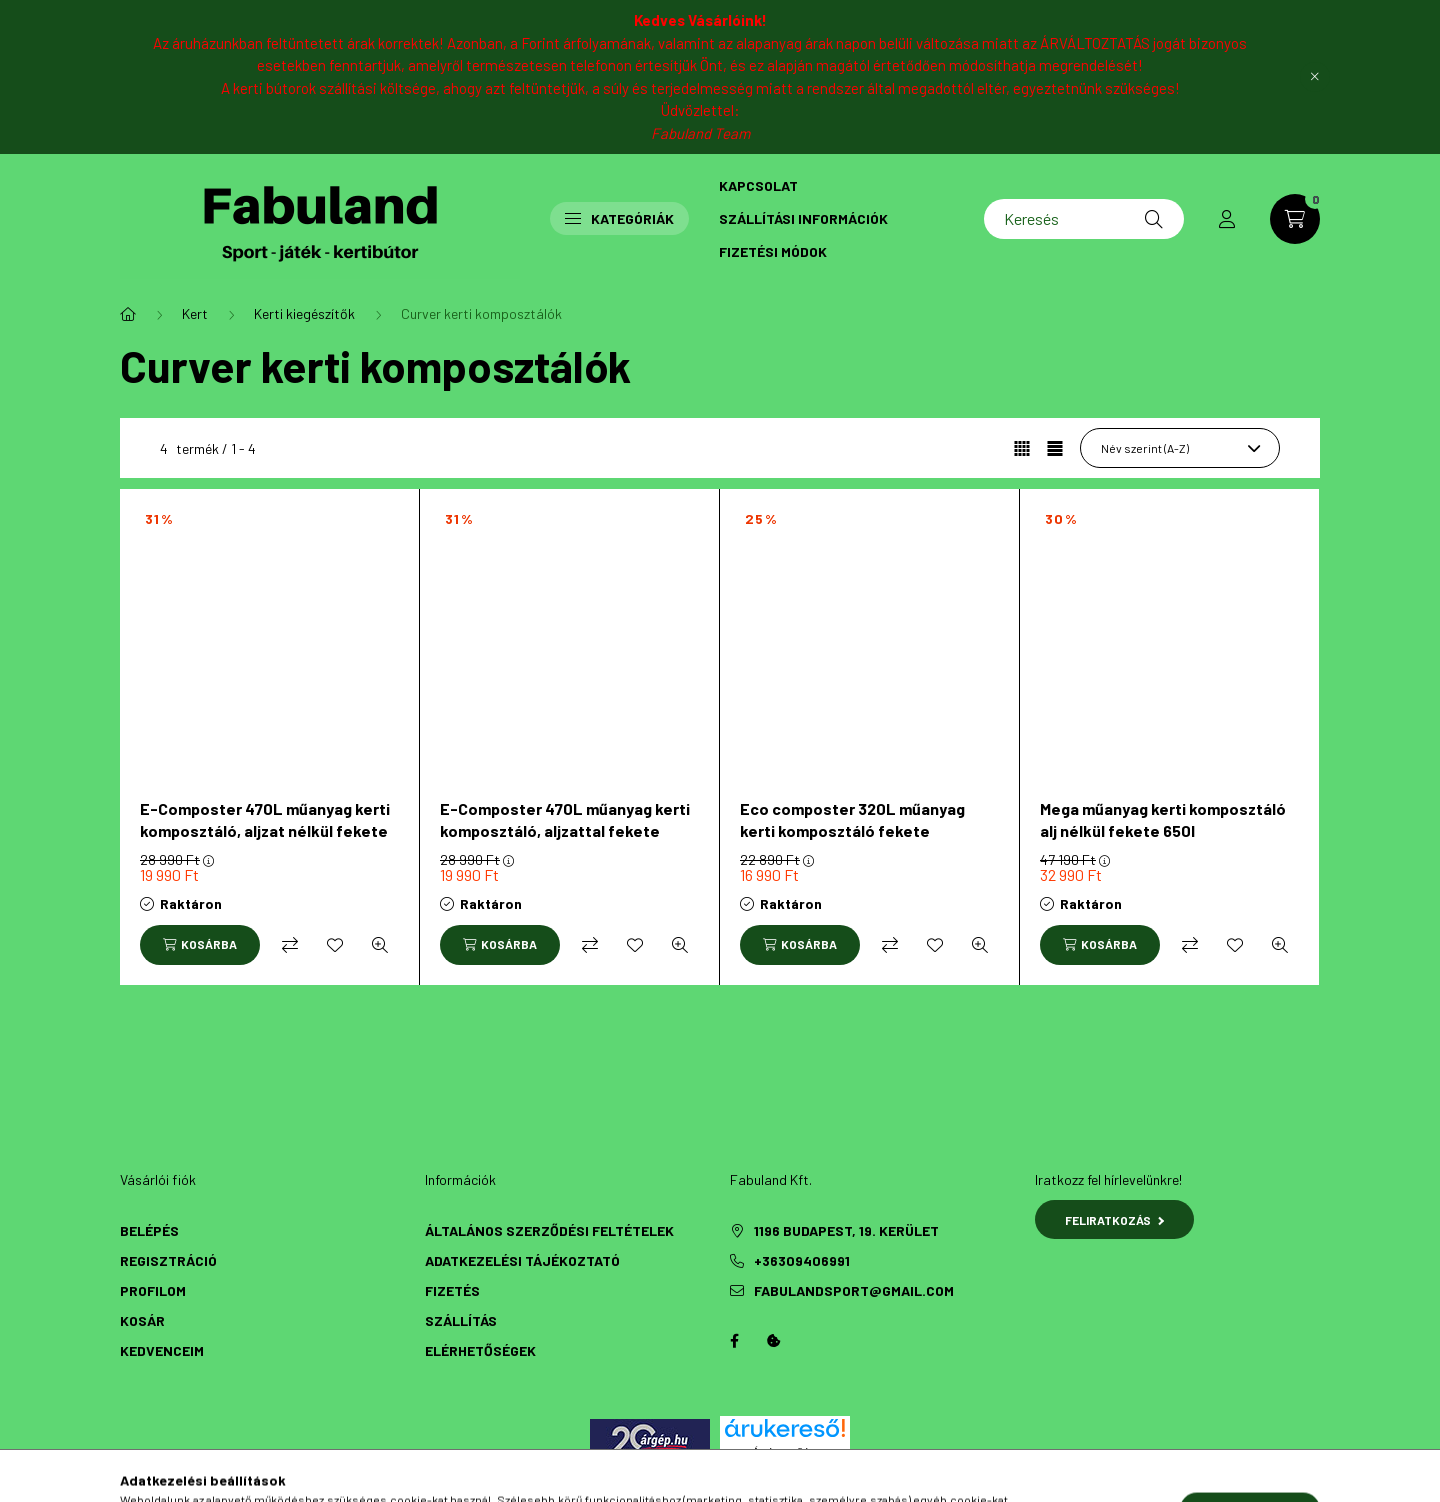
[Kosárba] (200, 945)
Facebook (734, 1341)
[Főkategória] (128, 314)
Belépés (149, 1230)
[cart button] (1295, 219)
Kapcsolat (758, 185)
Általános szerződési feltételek (549, 1230)
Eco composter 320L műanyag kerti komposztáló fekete (852, 819)
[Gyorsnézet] (380, 945)
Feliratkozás (1114, 1220)
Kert (195, 313)
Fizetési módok (773, 251)
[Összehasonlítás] (290, 945)
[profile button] (1227, 219)
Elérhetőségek (480, 1350)
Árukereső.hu (784, 1452)
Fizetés (452, 1290)
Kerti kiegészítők (304, 313)
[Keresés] (1084, 219)
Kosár (142, 1320)
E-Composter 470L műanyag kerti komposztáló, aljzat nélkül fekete (265, 819)
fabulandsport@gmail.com (854, 1290)
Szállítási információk (803, 218)
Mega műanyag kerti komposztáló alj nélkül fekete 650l (1163, 819)
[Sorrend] (1180, 448)
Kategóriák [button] (619, 218)
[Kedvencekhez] (335, 945)
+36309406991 (802, 1260)
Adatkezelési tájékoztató (522, 1260)
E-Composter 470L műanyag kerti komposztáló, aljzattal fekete (565, 819)
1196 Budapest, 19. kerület (846, 1230)
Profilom (153, 1290)
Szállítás (461, 1320)
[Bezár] (1315, 77)
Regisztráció (168, 1260)
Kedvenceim (162, 1350)
